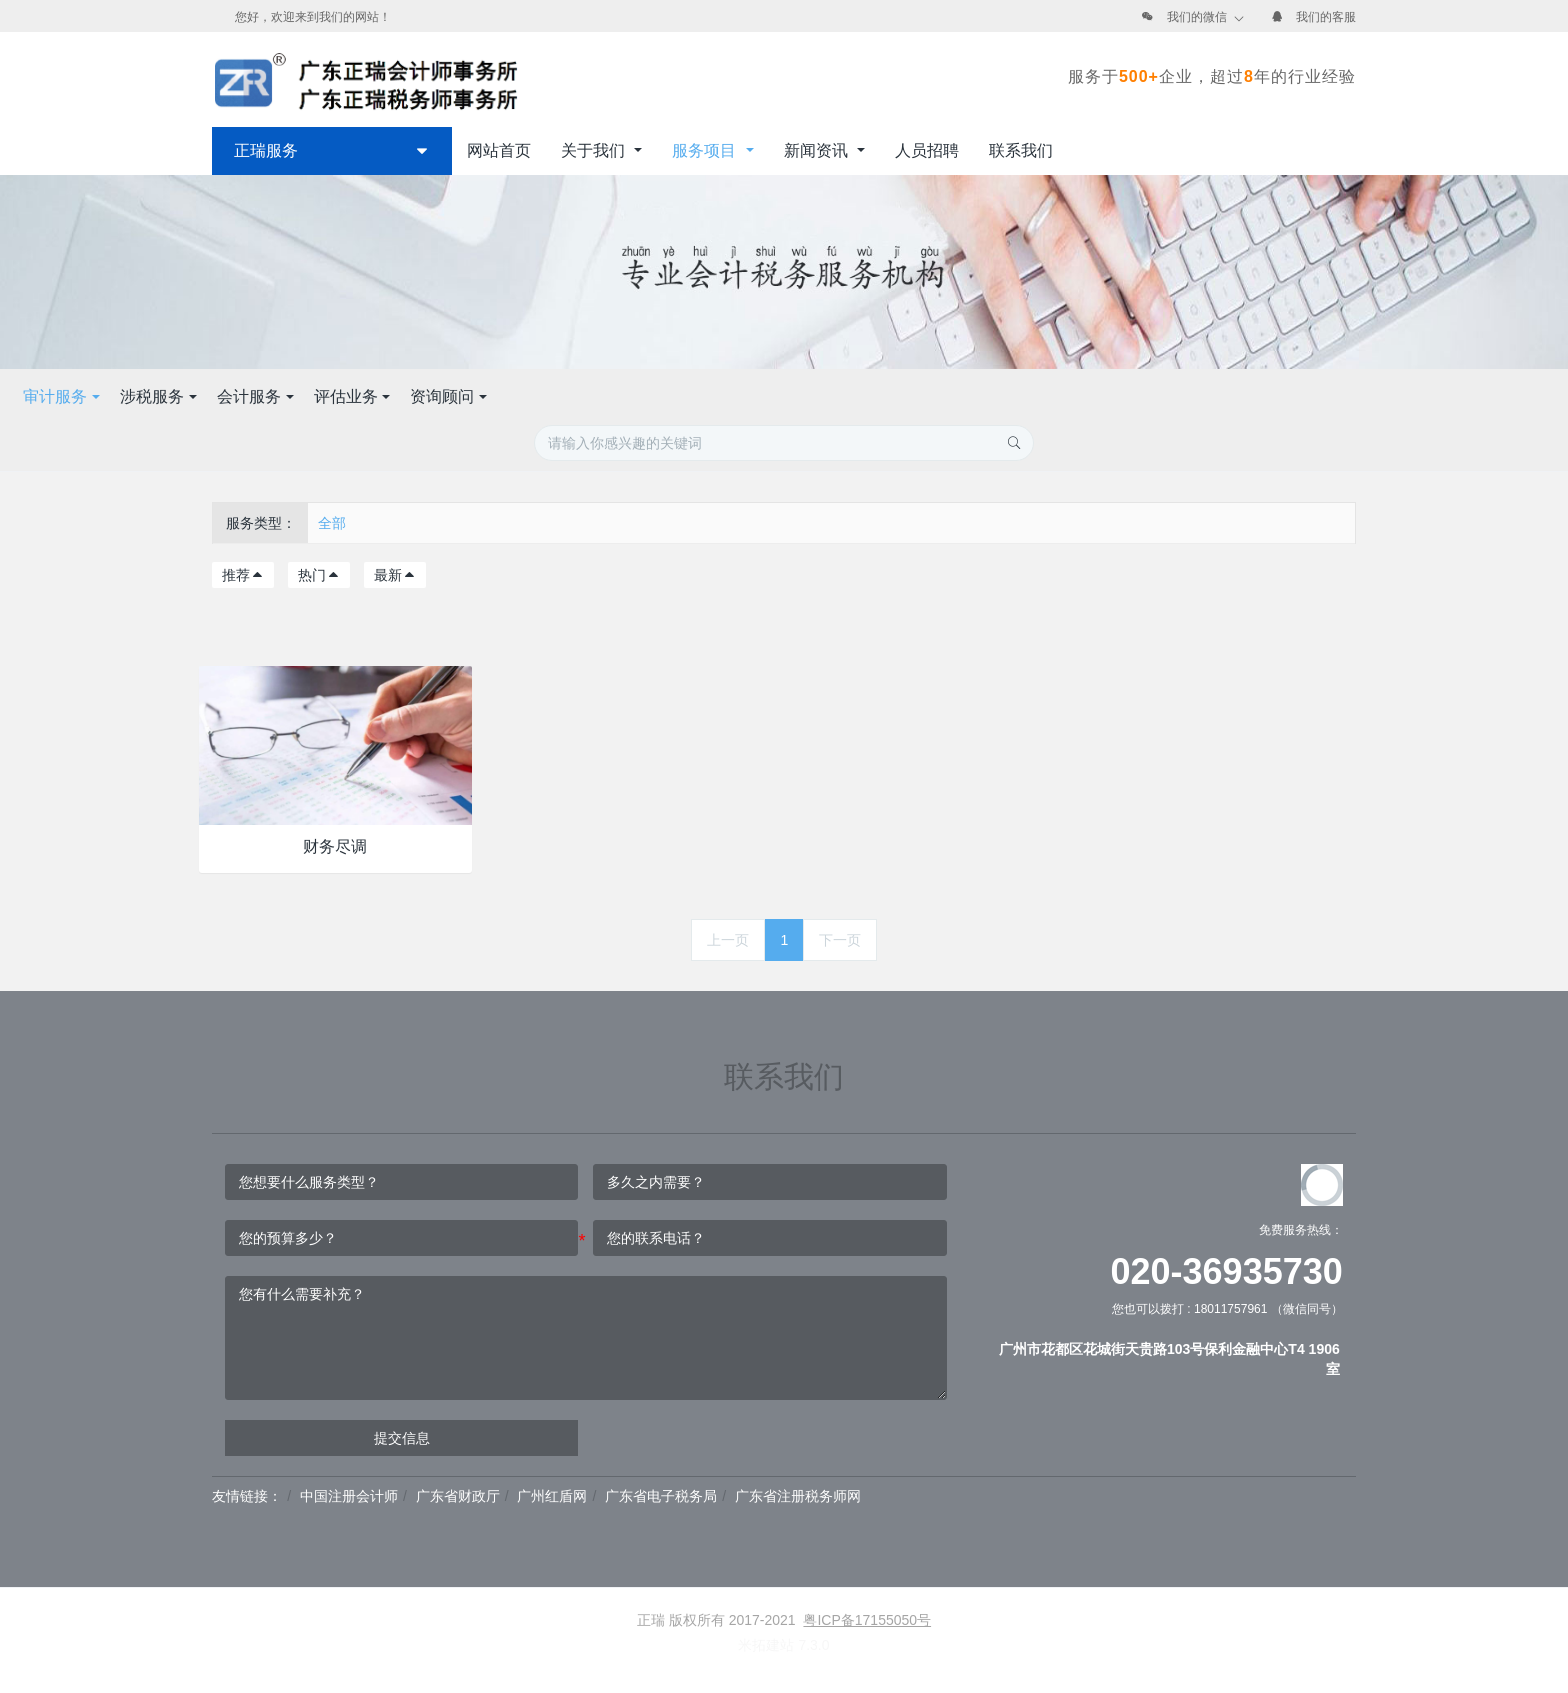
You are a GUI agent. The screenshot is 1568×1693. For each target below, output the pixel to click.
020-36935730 (1227, 1271)
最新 (395, 575)
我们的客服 (1326, 17)
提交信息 (402, 1438)
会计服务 (778, 396)
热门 (319, 575)
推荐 (243, 575)
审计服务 (584, 396)
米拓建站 (768, 1645)
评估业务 (874, 396)
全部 (332, 523)
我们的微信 (1197, 17)
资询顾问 (971, 396)
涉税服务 (681, 396)
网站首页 (499, 150)
